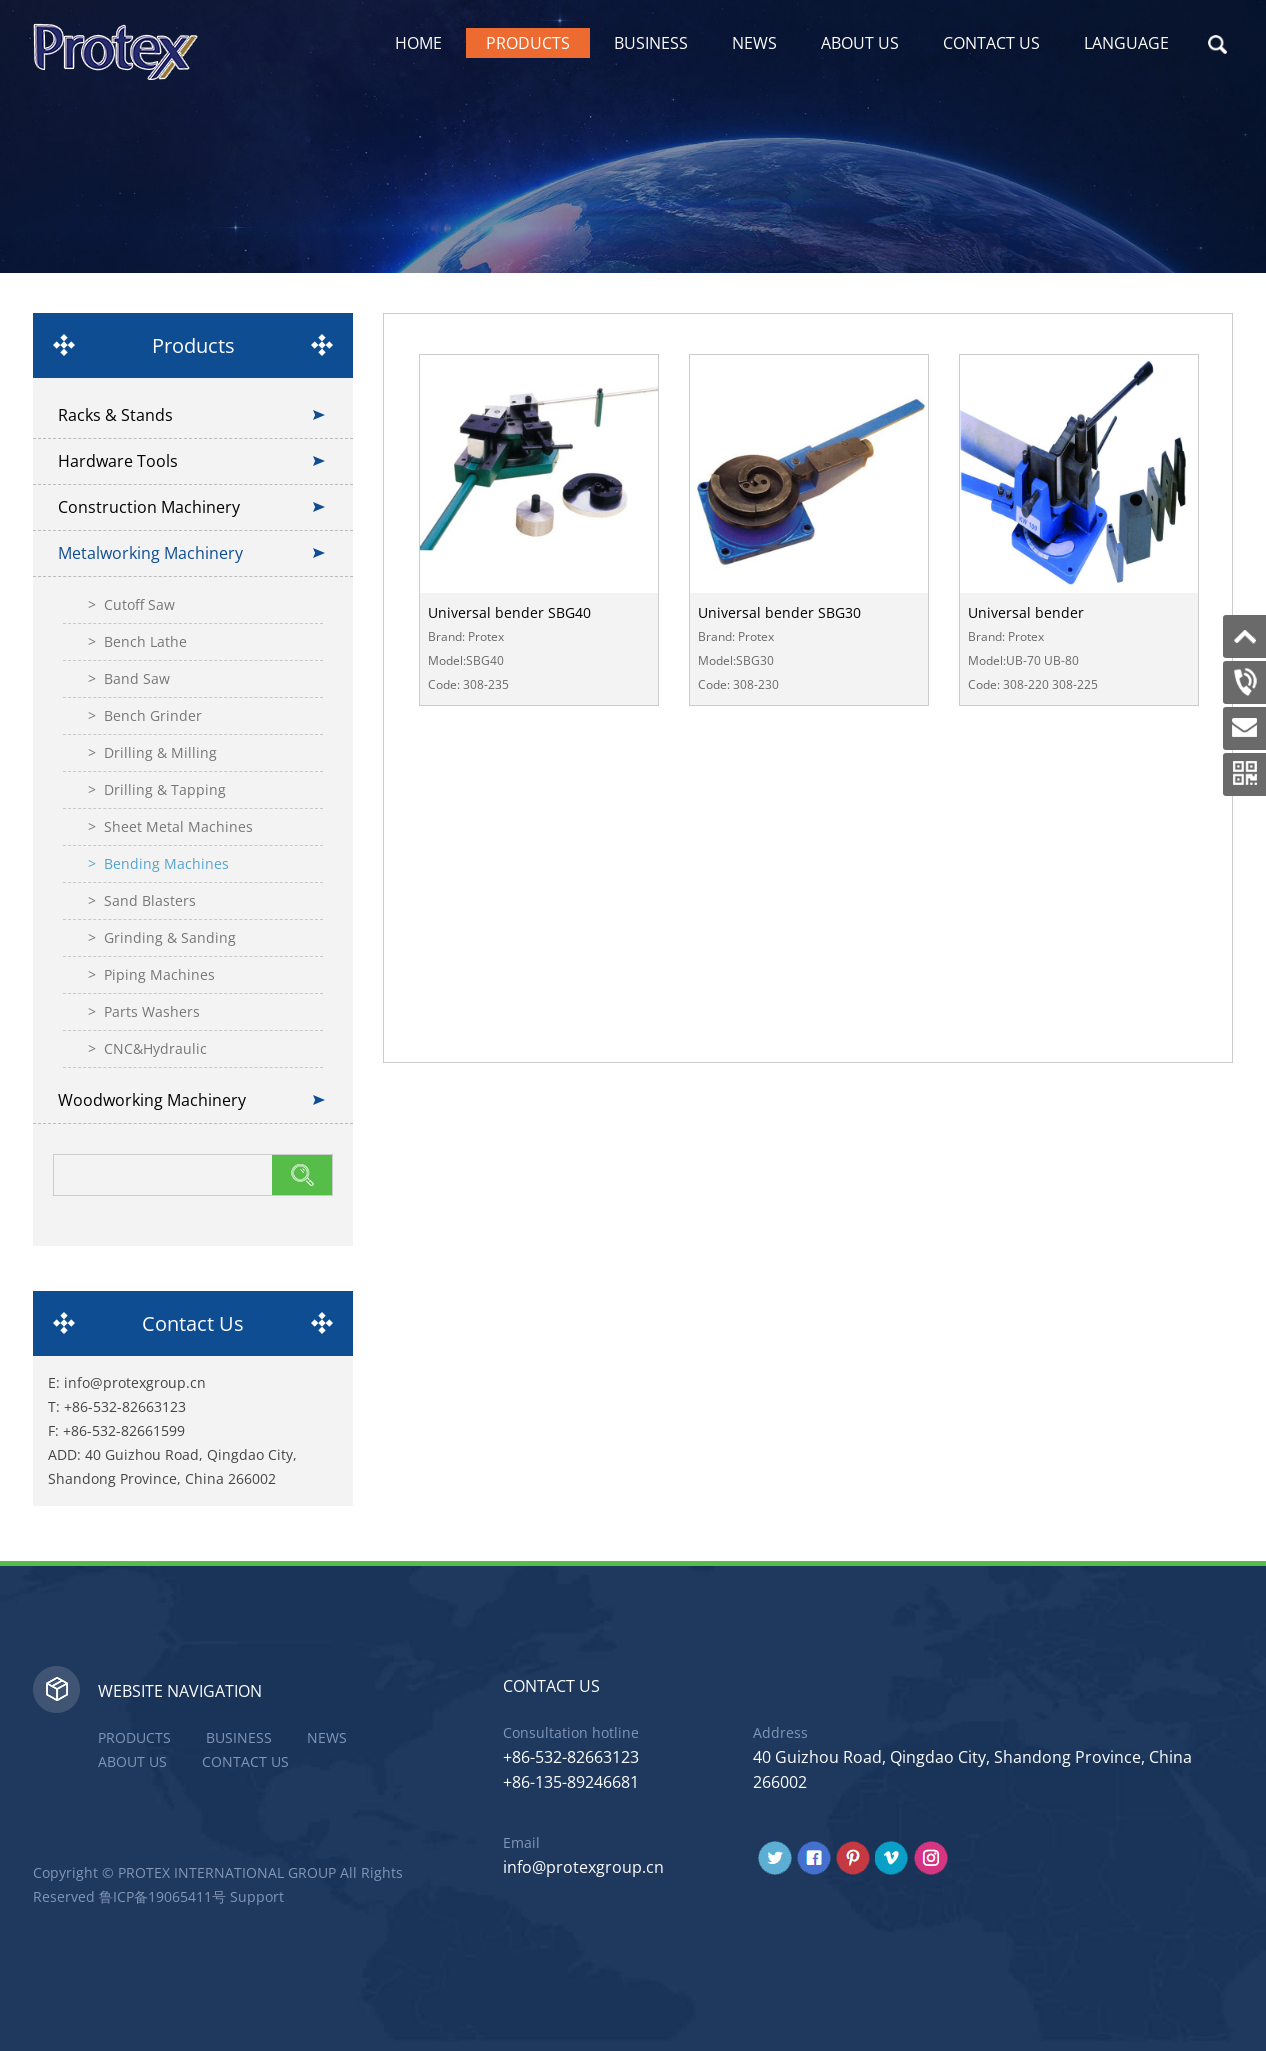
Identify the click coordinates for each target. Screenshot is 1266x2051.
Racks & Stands (115, 415)
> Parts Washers (144, 1011)
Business (651, 43)
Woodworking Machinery (152, 1100)
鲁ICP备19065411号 (162, 1896)
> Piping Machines (151, 974)
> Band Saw (129, 678)
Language (1126, 43)
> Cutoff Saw (131, 604)
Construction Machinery (149, 507)
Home (418, 43)
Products (528, 43)
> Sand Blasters (142, 900)
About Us (860, 43)
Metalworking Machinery (150, 553)
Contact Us (991, 43)
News (754, 43)
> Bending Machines (158, 863)
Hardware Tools (118, 461)
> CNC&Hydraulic (147, 1048)
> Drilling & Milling (152, 752)
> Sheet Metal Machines (170, 826)
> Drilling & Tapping (157, 789)
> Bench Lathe (137, 641)
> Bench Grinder (145, 715)
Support (257, 1896)
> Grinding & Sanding (162, 937)
